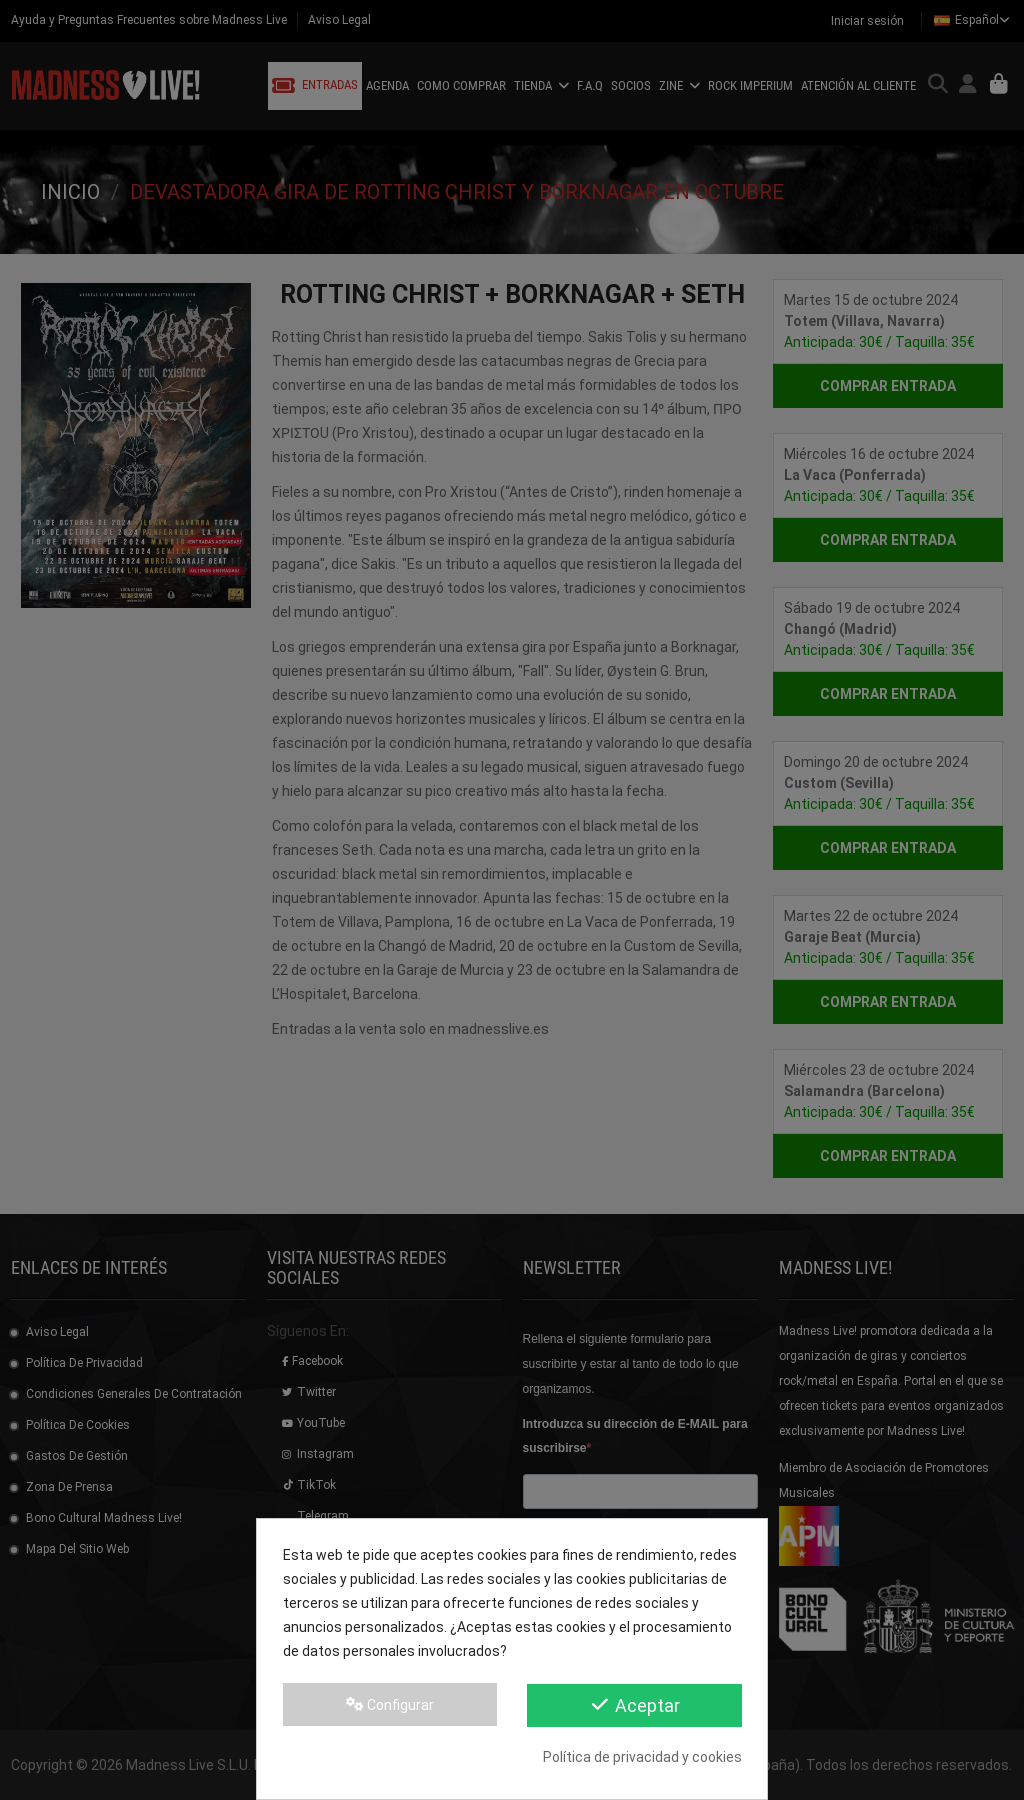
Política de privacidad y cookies (642, 1757)
